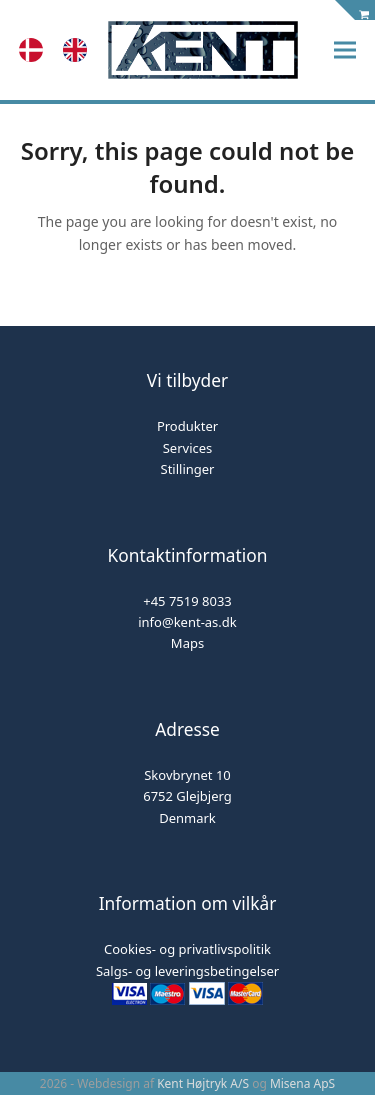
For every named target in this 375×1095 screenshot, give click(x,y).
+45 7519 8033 (187, 601)
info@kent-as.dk (187, 622)
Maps (187, 643)
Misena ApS (302, 1083)
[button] (345, 50)
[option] (80, 50)
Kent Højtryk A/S (203, 1083)
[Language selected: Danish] (63, 50)
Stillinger (188, 469)
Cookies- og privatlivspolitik (187, 949)
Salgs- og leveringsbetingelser (187, 971)
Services (188, 448)
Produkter (187, 426)
